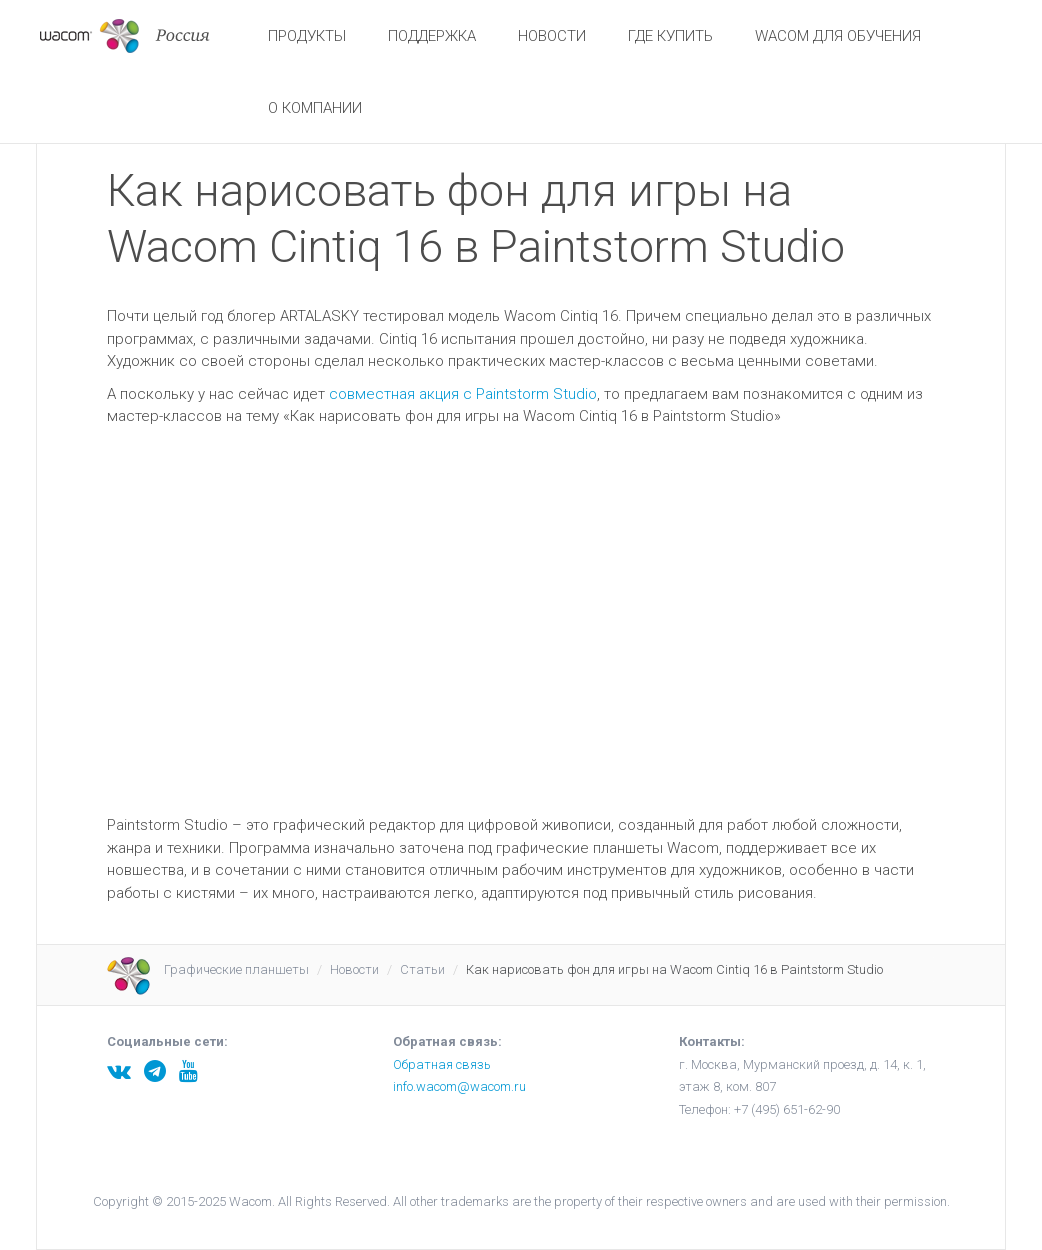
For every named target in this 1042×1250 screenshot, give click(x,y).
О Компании (315, 108)
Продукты (307, 36)
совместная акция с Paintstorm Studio (463, 394)
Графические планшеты (236, 969)
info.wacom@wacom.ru (459, 1086)
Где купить (670, 36)
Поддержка (432, 36)
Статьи (422, 969)
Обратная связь (442, 1064)
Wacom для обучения (838, 36)
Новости (552, 36)
